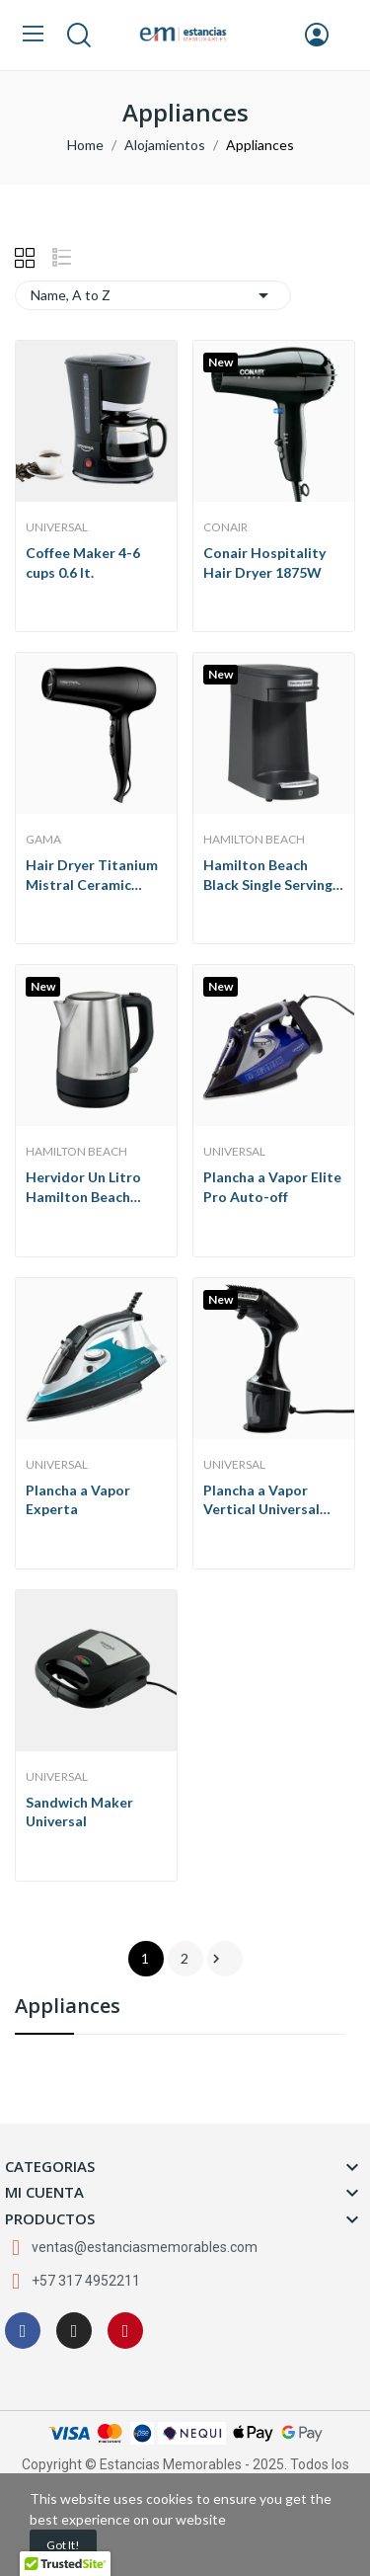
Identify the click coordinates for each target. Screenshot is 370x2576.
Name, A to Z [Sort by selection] (153, 295)
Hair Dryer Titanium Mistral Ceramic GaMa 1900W (92, 875)
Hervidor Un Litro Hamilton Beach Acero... (83, 1187)
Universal (57, 527)
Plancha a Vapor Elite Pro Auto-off (272, 1186)
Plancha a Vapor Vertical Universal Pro (261, 1500)
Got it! (63, 2544)
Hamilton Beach (254, 839)
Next (216, 1959)
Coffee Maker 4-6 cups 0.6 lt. (83, 562)
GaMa (43, 839)
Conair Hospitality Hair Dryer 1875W (264, 562)
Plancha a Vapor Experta (78, 1500)
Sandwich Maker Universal (79, 1812)
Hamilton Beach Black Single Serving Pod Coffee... (268, 875)
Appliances (67, 2007)
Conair (225, 527)
